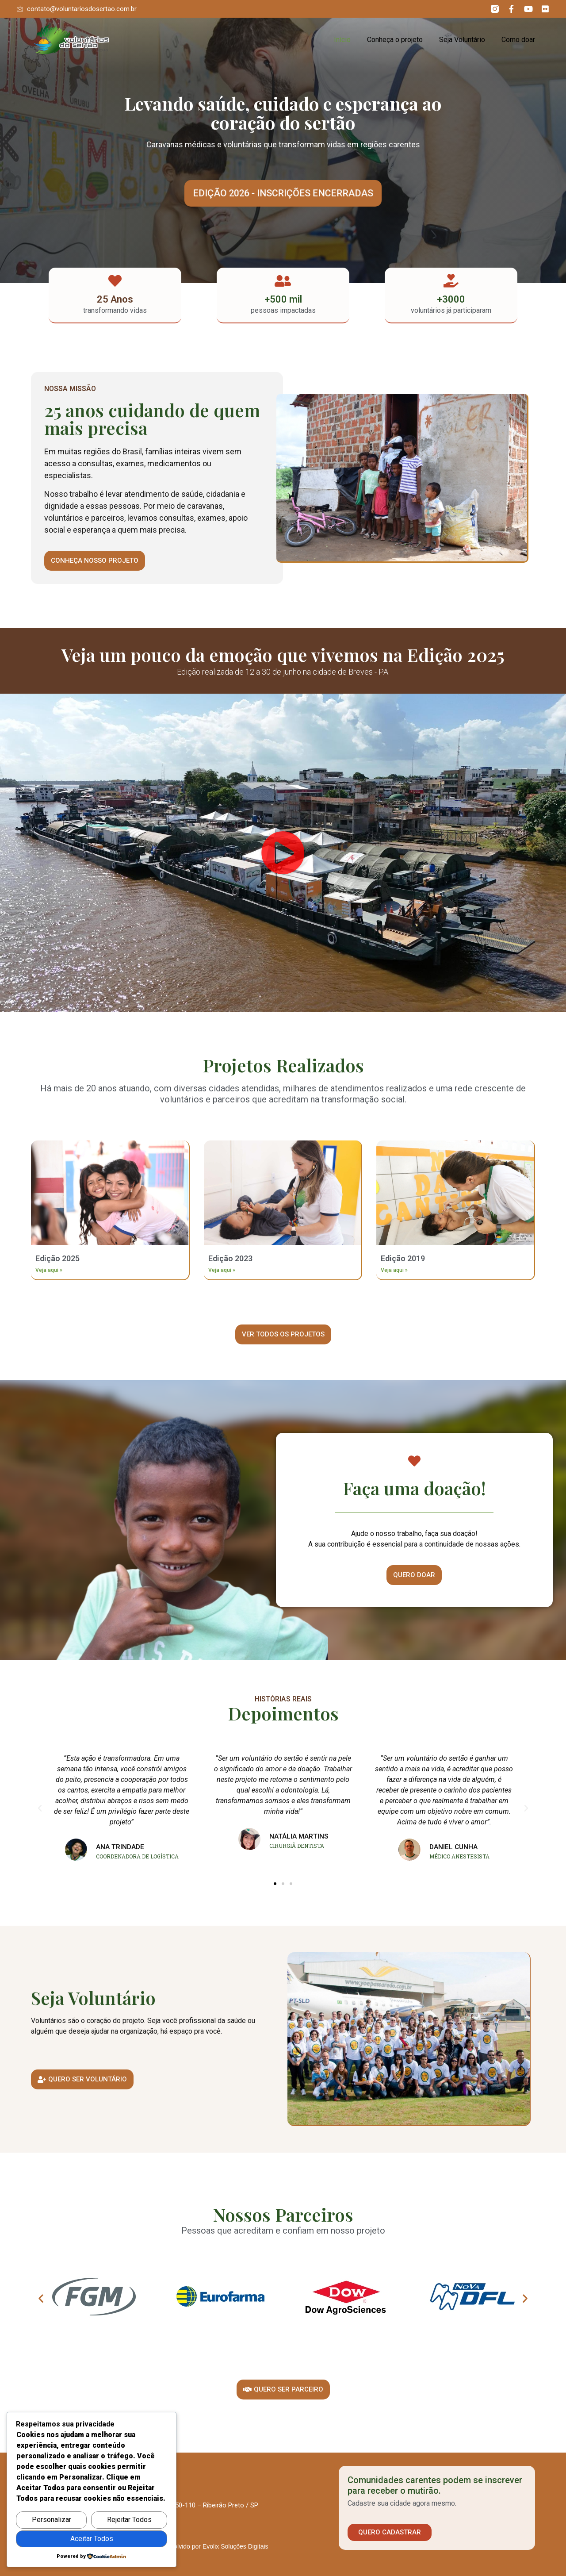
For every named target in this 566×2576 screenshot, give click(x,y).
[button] (283, 193)
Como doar (518, 39)
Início (342, 39)
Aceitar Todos (91, 2538)
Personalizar (51, 2519)
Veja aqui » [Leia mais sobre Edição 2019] (394, 1270)
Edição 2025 (57, 1258)
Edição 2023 (230, 1258)
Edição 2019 (403, 1258)
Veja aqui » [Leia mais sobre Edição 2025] (48, 1270)
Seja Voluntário (462, 39)
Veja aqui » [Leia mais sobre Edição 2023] (221, 1270)
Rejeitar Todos (129, 2519)
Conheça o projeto (395, 39)
